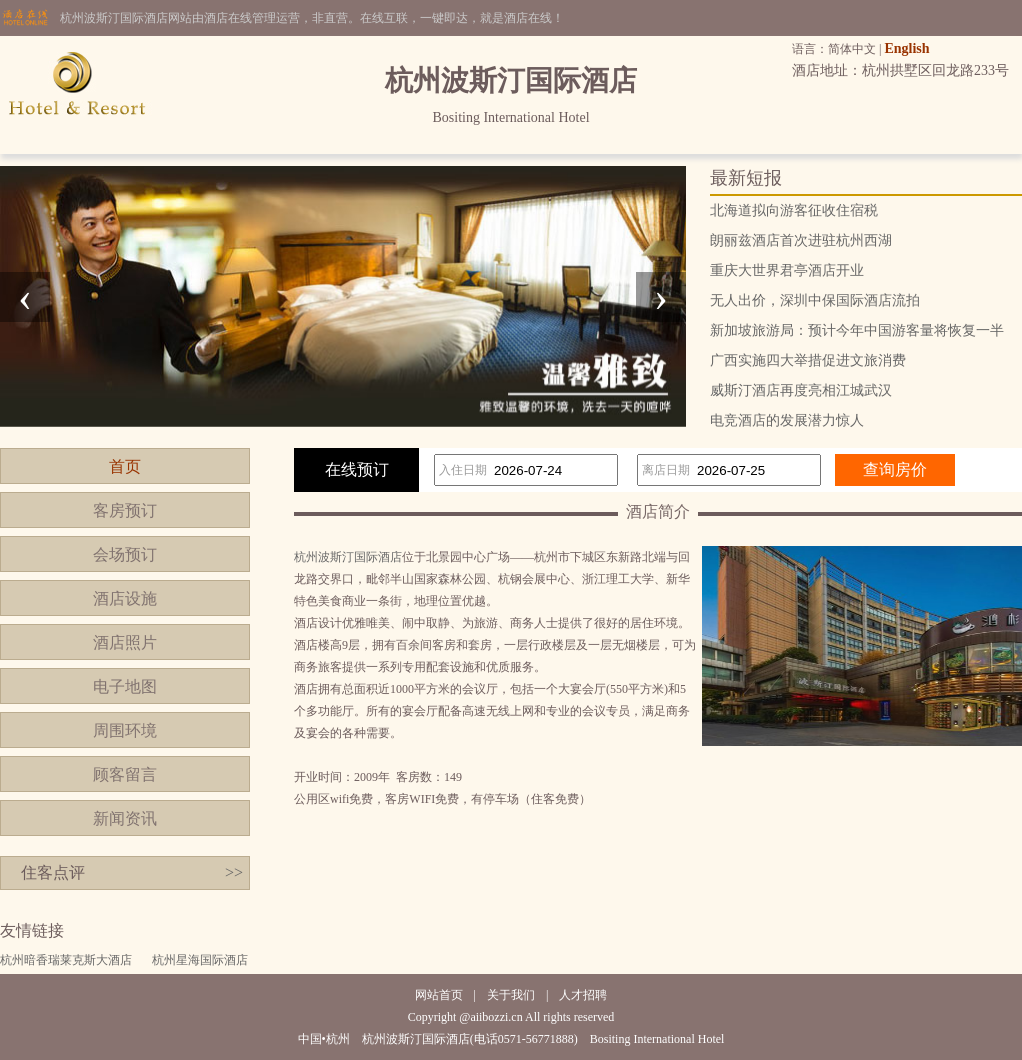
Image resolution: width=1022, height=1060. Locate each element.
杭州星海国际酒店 (200, 960)
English (906, 48)
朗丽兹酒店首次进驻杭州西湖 (801, 240)
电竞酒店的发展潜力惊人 (787, 420)
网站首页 (439, 995)
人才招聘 (583, 995)
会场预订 (125, 554)
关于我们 (511, 995)
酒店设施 (125, 598)
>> (234, 872)
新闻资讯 (125, 818)
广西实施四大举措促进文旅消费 (808, 360)
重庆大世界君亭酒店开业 (787, 270)
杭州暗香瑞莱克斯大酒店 (66, 960)
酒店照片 (125, 642)
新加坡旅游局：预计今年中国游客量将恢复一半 (857, 330)
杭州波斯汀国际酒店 (348, 557)
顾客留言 (125, 774)
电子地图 (125, 686)
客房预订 (125, 510)
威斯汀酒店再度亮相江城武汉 (801, 390)
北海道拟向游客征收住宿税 (794, 210)
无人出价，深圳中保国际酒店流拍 (815, 300)
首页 (125, 466)
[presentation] (25, 297)
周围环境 (125, 730)
